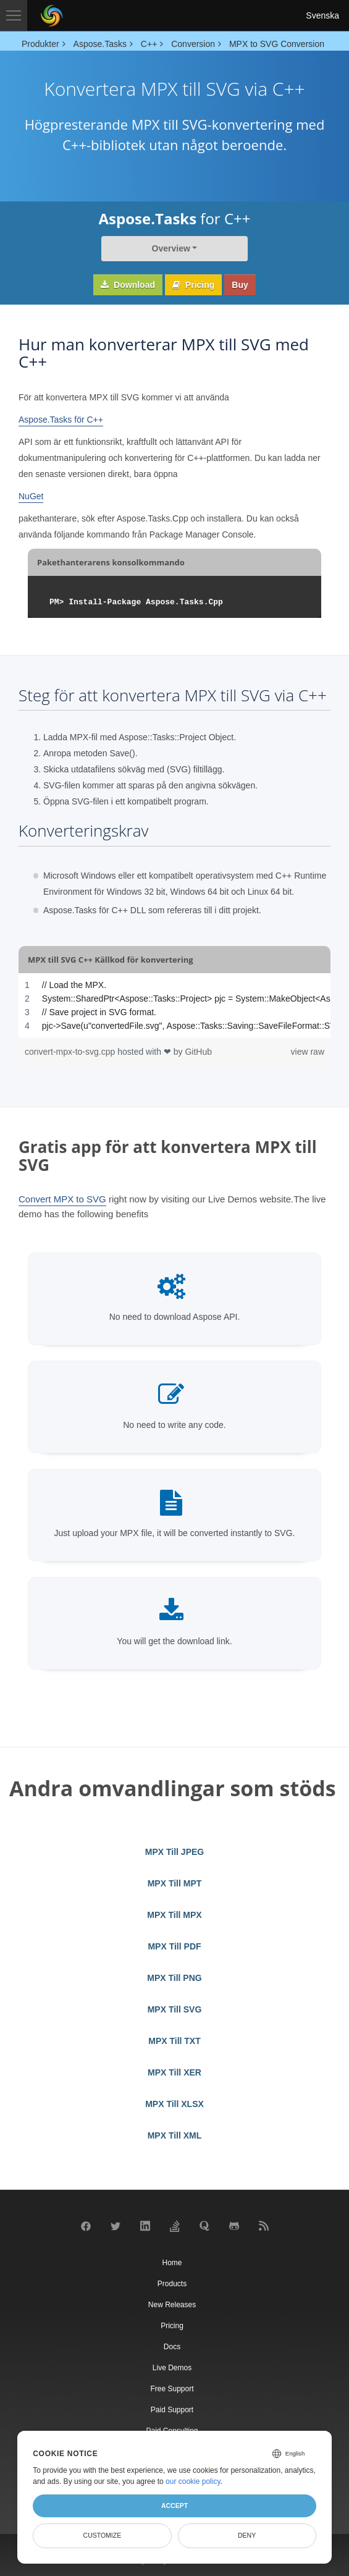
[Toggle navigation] (13, 15)
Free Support (171, 2388)
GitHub (198, 1052)
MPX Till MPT (175, 1883)
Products (172, 2283)
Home (172, 2262)
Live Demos (172, 2367)
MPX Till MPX (174, 1915)
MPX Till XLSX (174, 2104)
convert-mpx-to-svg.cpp (71, 1052)
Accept (174, 2505)
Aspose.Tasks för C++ (61, 419)
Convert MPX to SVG (62, 1199)
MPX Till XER (174, 2072)
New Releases (172, 2304)
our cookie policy (193, 2481)
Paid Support (172, 2409)
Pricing (193, 285)
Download (128, 285)
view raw (307, 1052)
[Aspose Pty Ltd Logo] (52, 15)
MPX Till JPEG (174, 1852)
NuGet (31, 496)
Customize (102, 2535)
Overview (171, 248)
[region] (174, 1005)
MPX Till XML (175, 2135)
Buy (240, 285)
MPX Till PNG (174, 1978)
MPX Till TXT (174, 2041)
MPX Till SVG (175, 2009)
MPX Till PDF (174, 1946)
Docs (172, 2346)
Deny (247, 2535)
